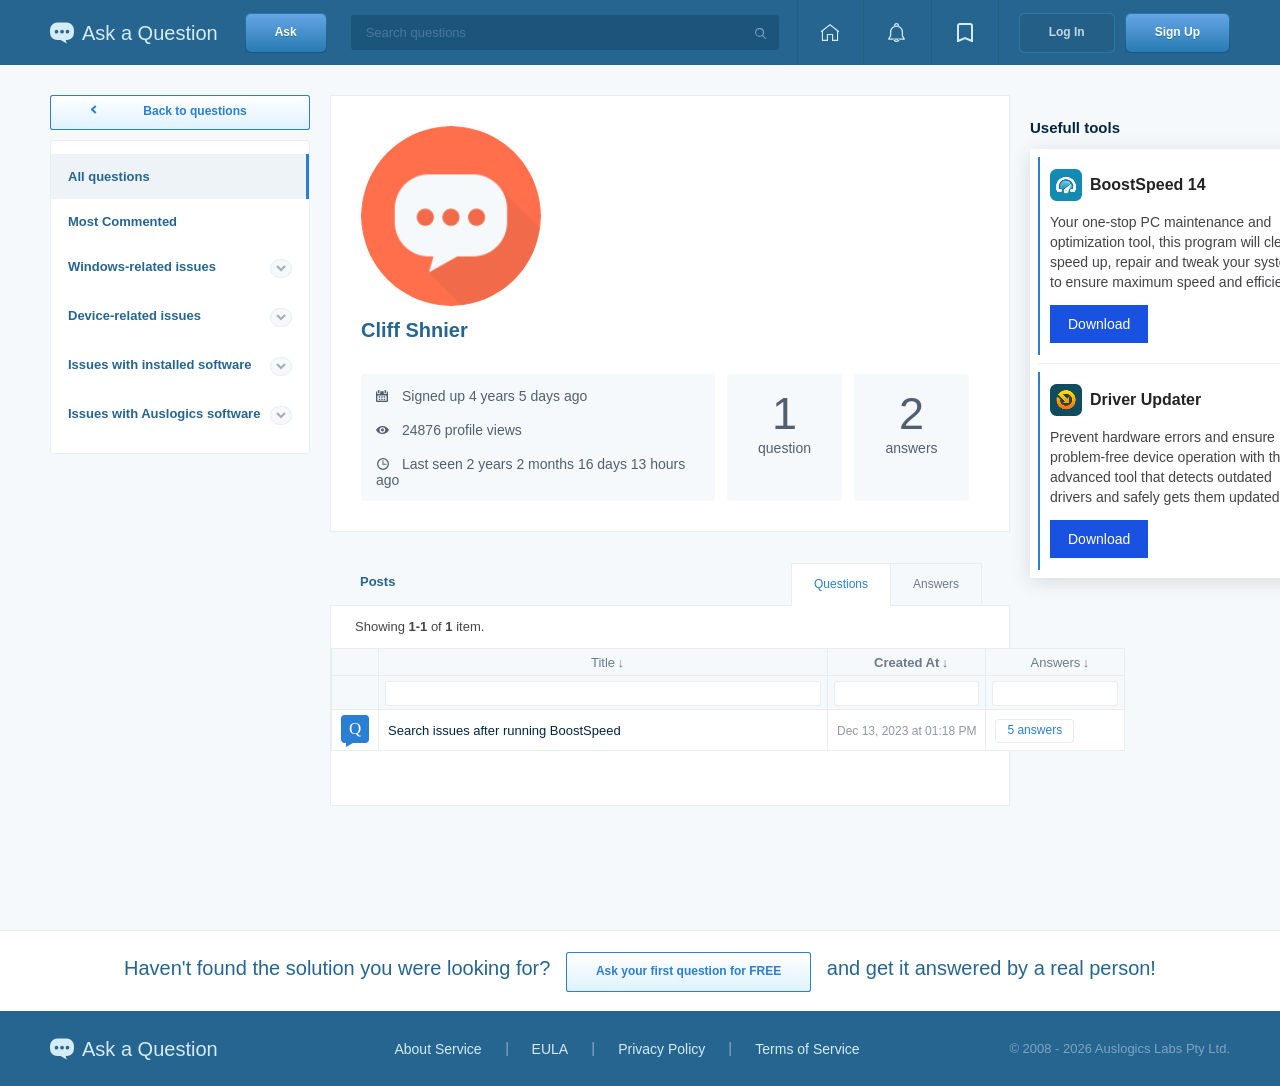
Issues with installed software (160, 364)
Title (603, 662)
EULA (550, 1049)
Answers (936, 584)
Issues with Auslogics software (164, 413)
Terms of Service (807, 1049)
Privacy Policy (661, 1049)
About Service (437, 1049)
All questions (109, 176)
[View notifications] (897, 32)
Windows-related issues (142, 266)
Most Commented (122, 221)
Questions (841, 584)
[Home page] (830, 32)
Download (1099, 324)
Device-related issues (134, 315)
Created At (906, 662)
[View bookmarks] (965, 32)
